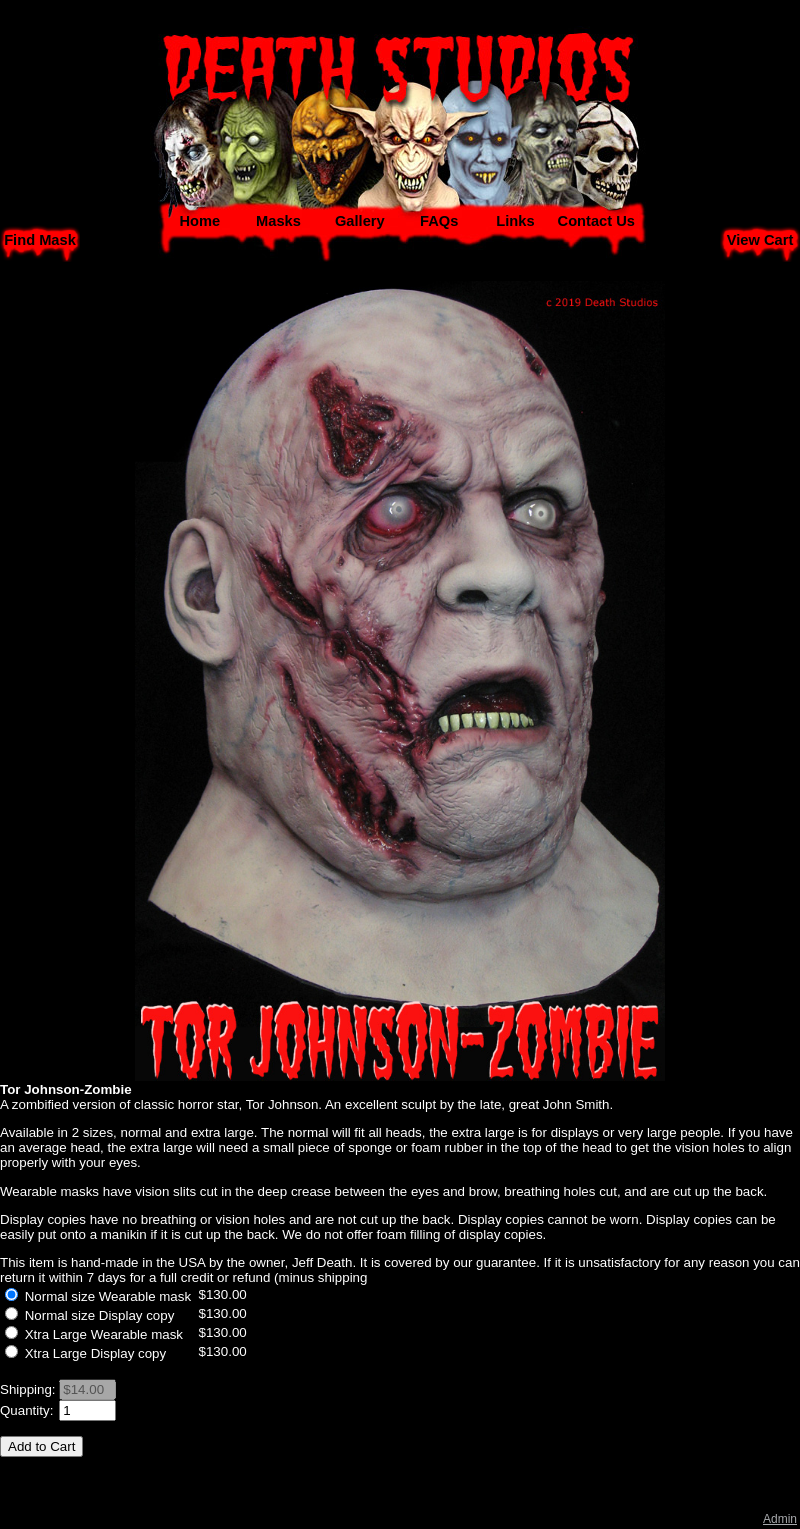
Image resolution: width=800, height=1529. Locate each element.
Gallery (360, 221)
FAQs (439, 221)
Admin (780, 1519)
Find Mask (40, 240)
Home (199, 221)
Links (515, 221)
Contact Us (596, 221)
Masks (278, 221)
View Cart (760, 240)
